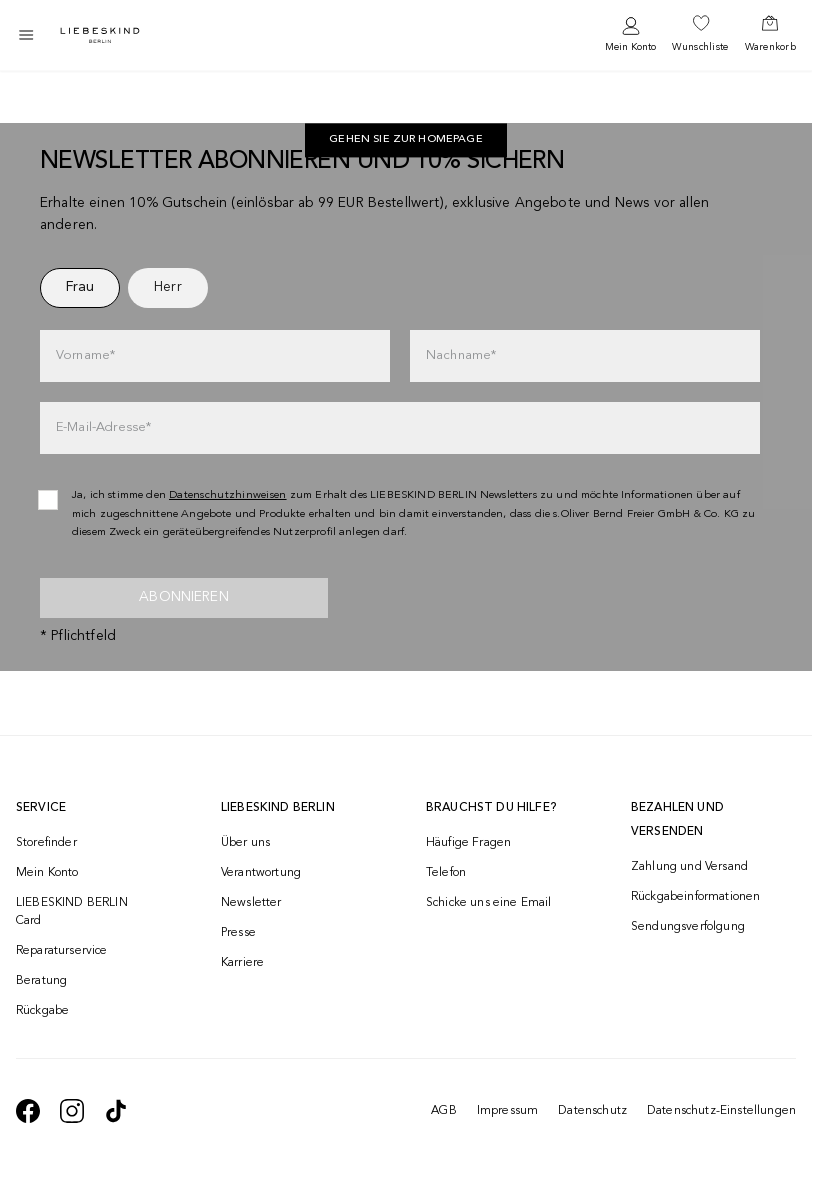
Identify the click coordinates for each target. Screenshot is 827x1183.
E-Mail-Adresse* (103, 427)
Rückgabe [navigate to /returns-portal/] (42, 1011)
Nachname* (461, 355)
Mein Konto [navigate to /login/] (47, 873)
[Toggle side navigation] (26, 35)
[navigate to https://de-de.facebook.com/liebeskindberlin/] (28, 1111)
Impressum (507, 1111)
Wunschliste (700, 47)
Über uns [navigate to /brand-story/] (245, 843)
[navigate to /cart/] (770, 35)
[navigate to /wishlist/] (700, 35)
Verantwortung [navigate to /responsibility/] (261, 873)
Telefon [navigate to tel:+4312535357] (446, 873)
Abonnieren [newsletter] (184, 597)
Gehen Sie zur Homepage (406, 140)
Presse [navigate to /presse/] (238, 933)
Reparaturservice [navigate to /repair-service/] (62, 951)
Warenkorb (770, 47)
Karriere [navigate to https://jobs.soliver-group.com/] (242, 963)
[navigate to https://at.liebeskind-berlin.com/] (406, 141)
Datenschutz (592, 1111)
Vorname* (85, 355)
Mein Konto (630, 47)
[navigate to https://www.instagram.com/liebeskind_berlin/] (72, 1111)
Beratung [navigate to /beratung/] (41, 981)
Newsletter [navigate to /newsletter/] (251, 903)
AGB (443, 1111)
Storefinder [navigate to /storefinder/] (46, 843)
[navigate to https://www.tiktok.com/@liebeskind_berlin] (116, 1111)
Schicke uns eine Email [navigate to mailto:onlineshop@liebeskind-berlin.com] (489, 903)
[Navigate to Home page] (100, 35)
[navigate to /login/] (630, 35)
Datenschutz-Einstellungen (721, 1111)
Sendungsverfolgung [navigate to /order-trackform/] (688, 927)
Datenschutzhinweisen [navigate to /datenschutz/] (228, 495)
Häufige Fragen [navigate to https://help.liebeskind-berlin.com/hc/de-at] (468, 843)
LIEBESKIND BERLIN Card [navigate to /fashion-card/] (72, 912)
